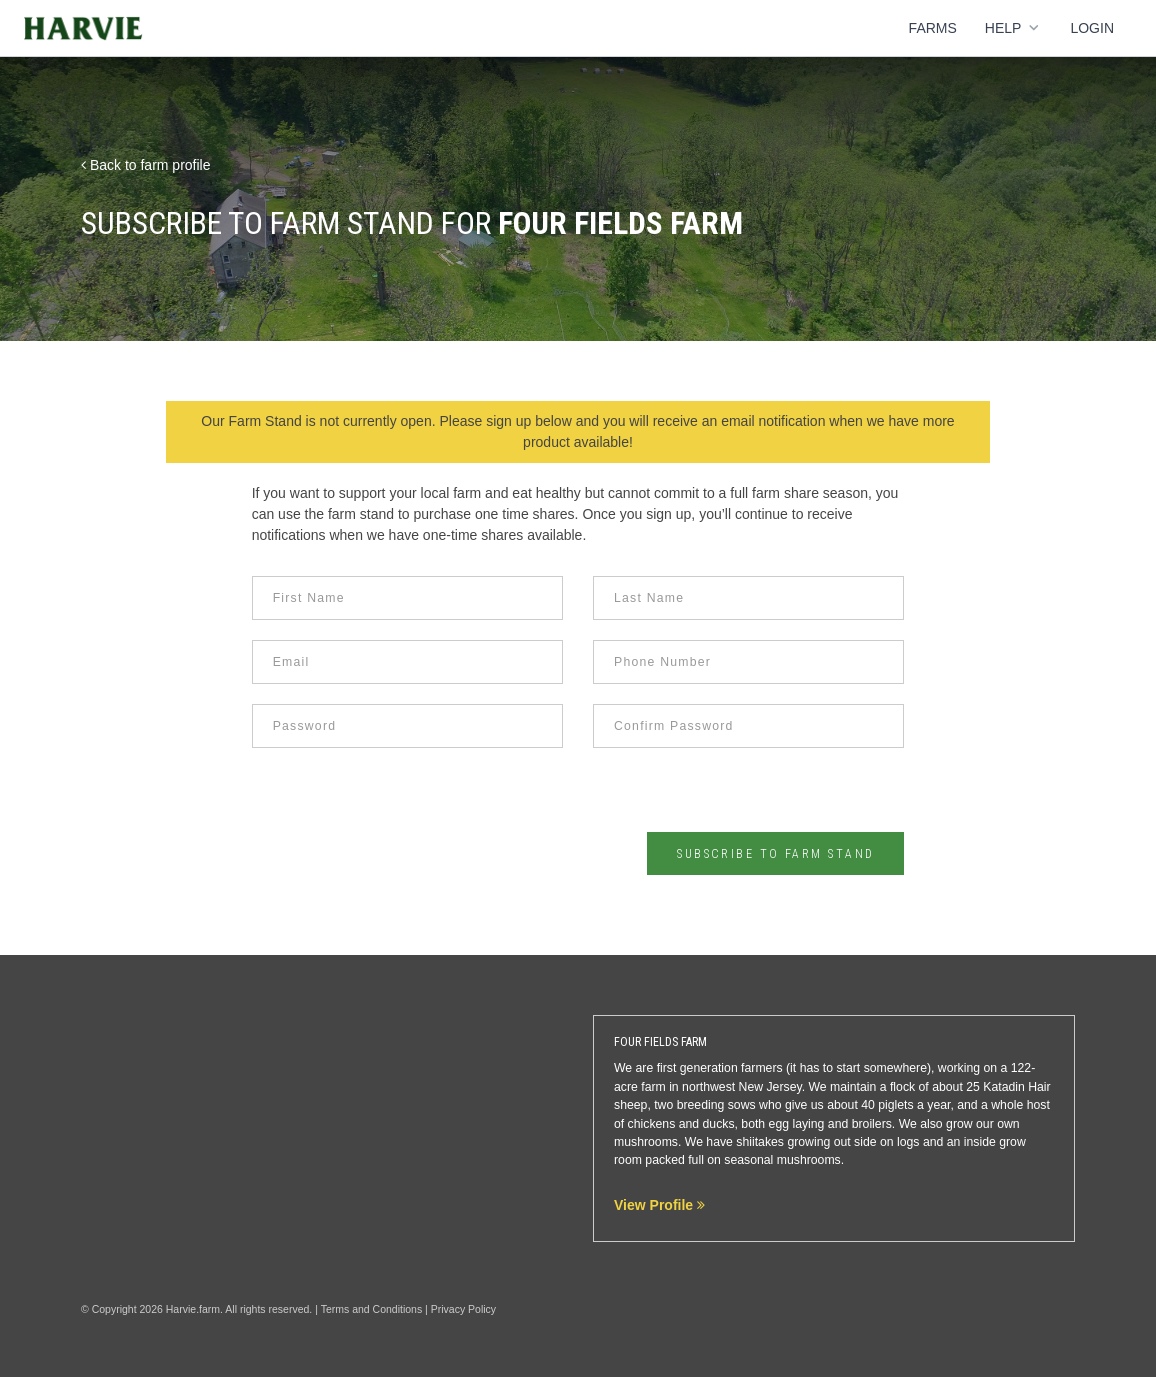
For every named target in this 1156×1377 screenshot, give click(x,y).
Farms (933, 28)
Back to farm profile (146, 165)
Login (1092, 28)
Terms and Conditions (372, 1309)
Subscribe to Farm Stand (775, 854)
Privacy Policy (463, 1309)
